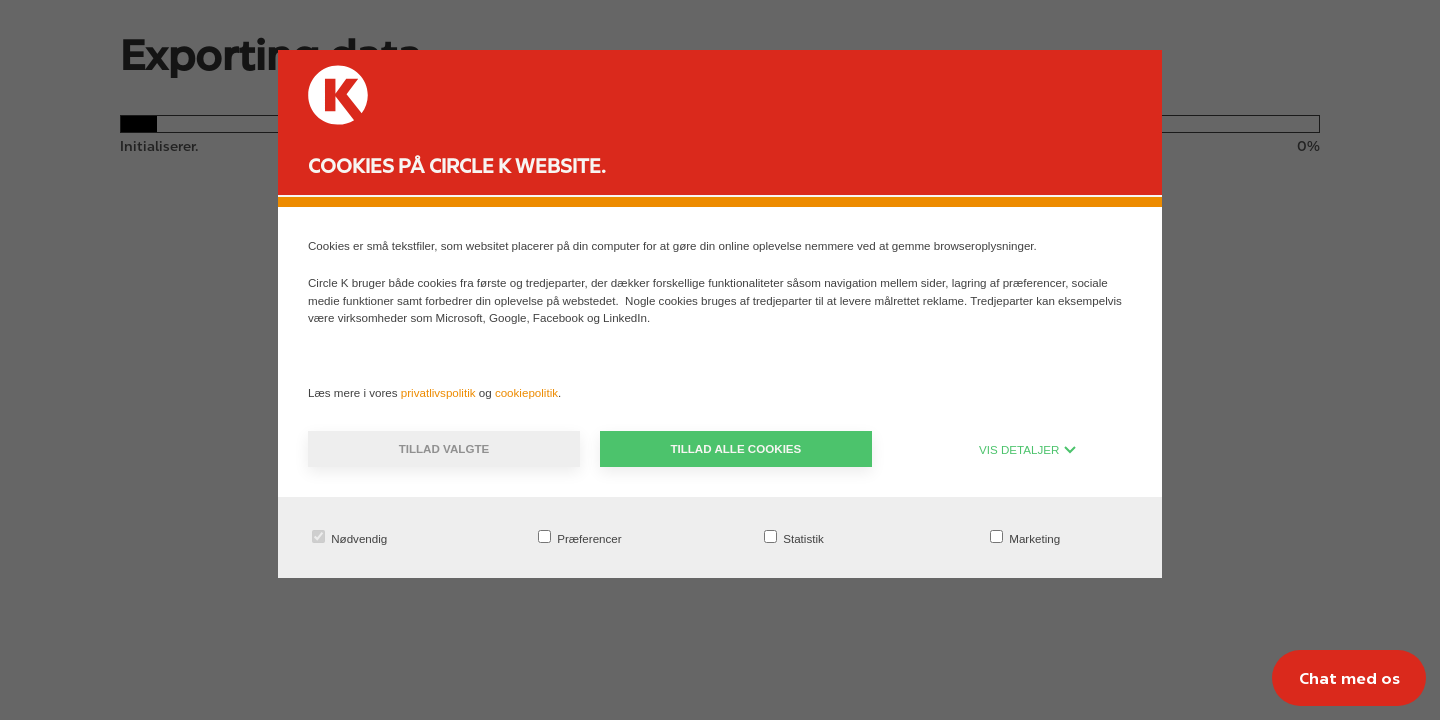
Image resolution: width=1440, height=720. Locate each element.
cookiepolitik (526, 392)
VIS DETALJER (1028, 449)
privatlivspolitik (440, 392)
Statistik (794, 537)
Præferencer (580, 537)
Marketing (1025, 537)
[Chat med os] (1349, 678)
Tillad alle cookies (735, 448)
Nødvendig (349, 537)
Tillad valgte (444, 448)
